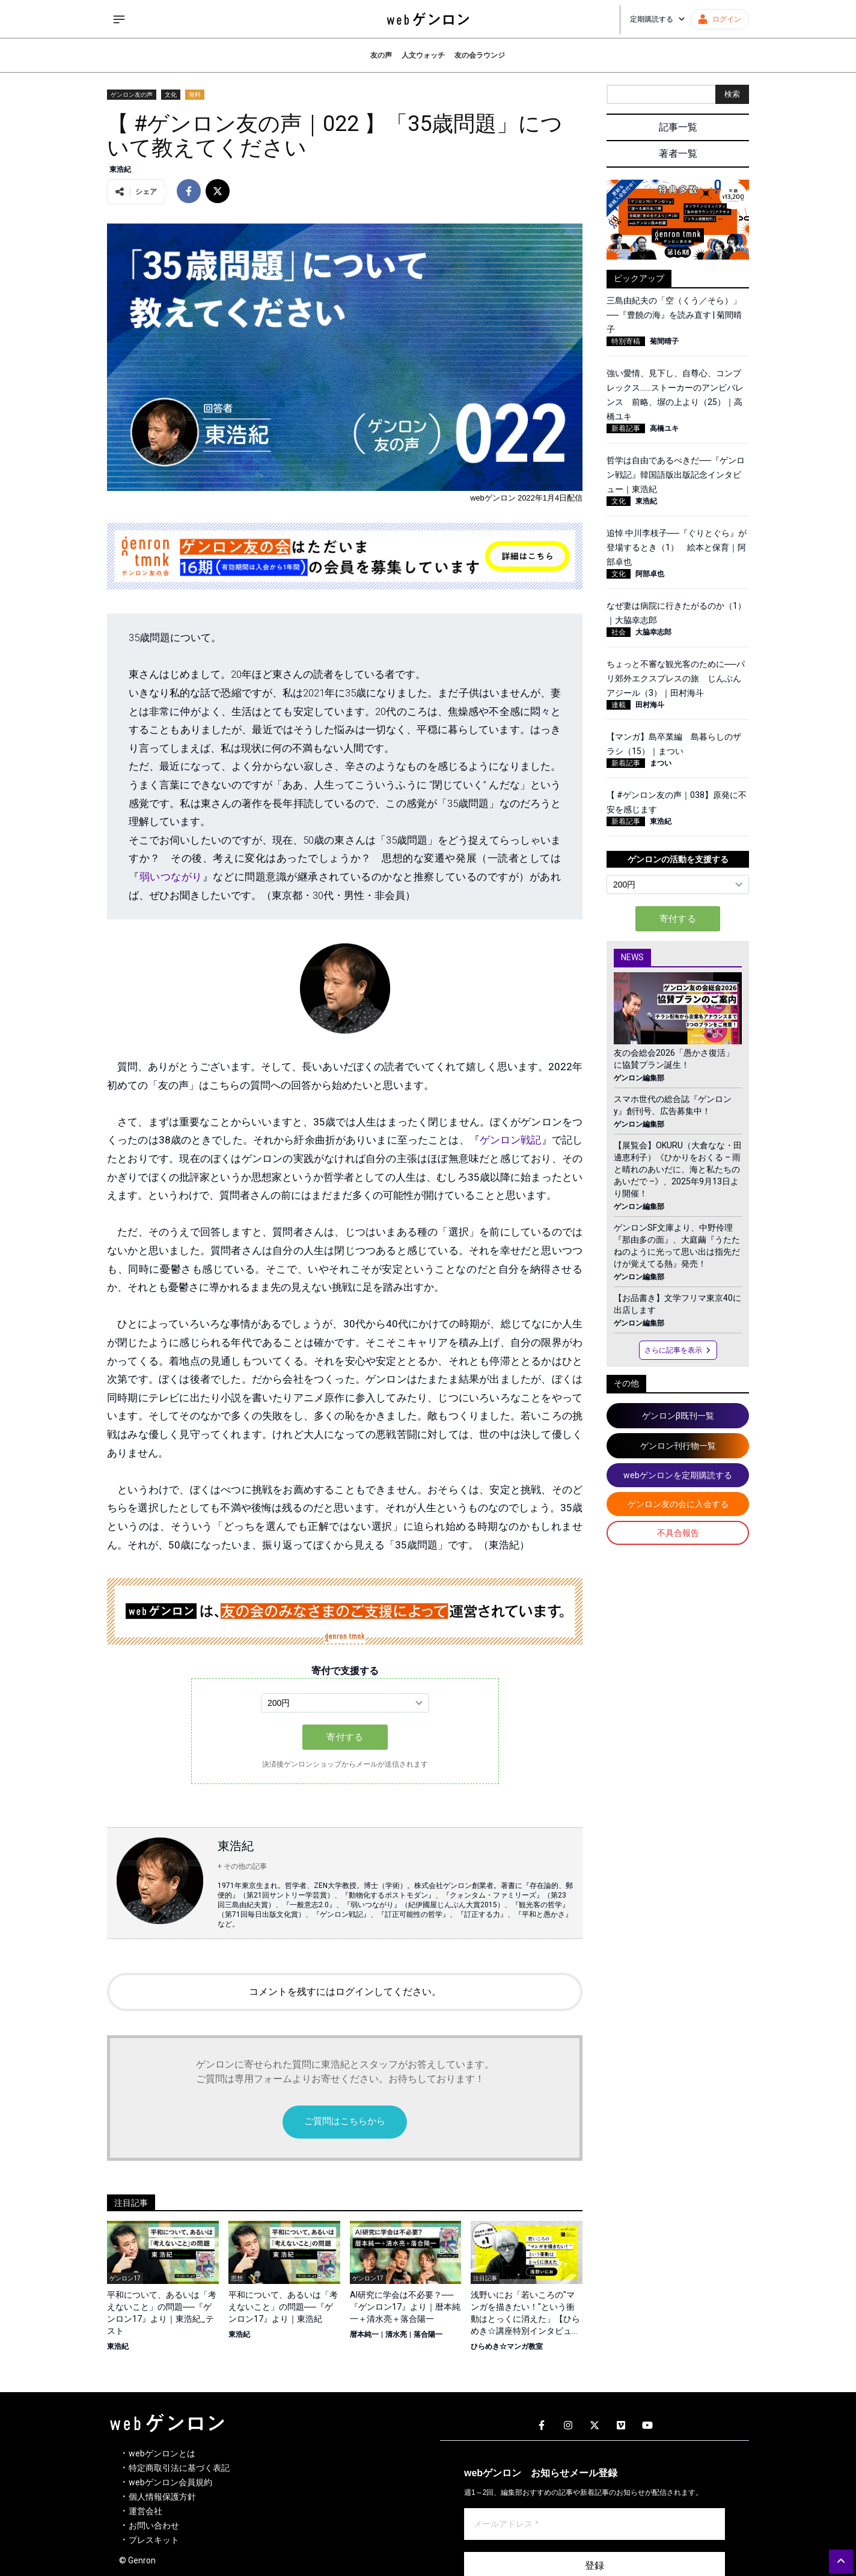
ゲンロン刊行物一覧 (678, 1446)
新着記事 (625, 428)
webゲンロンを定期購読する (677, 1475)
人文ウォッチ (423, 55)
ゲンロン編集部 (639, 1078)
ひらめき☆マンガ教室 (507, 2346)
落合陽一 (428, 2334)
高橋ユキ (664, 428)
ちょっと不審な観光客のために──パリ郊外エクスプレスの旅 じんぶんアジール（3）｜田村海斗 (676, 678)
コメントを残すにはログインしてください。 (345, 1991)
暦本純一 (364, 2334)
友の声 (381, 55)
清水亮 (396, 2334)
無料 (195, 94)
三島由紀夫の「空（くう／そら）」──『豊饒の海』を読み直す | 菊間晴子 (674, 315)
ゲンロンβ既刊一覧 (678, 1415)
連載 (618, 705)
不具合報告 (678, 1533)
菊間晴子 (664, 341)
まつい (660, 763)
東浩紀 (120, 169)
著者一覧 (678, 153)
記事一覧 (678, 127)
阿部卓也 (649, 574)
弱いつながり (171, 877)
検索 (732, 94)
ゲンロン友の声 (132, 94)
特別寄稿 (625, 341)
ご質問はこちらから (344, 2121)
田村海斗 (649, 705)
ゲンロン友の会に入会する (678, 1504)
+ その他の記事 (242, 1866)
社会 (618, 632)
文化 (171, 94)
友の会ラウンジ (479, 55)
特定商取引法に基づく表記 (179, 2468)
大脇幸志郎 (653, 632)
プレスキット (154, 2540)
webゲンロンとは (162, 2453)
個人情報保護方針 (162, 2496)
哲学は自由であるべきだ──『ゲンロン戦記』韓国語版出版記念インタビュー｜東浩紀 (676, 474)
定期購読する (657, 19)
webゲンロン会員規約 (170, 2482)
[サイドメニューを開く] (119, 19)
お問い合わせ (154, 2525)
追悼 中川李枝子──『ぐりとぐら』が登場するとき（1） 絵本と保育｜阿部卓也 (677, 547)
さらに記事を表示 (678, 1350)
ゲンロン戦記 (511, 1140)
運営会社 (145, 2511)
